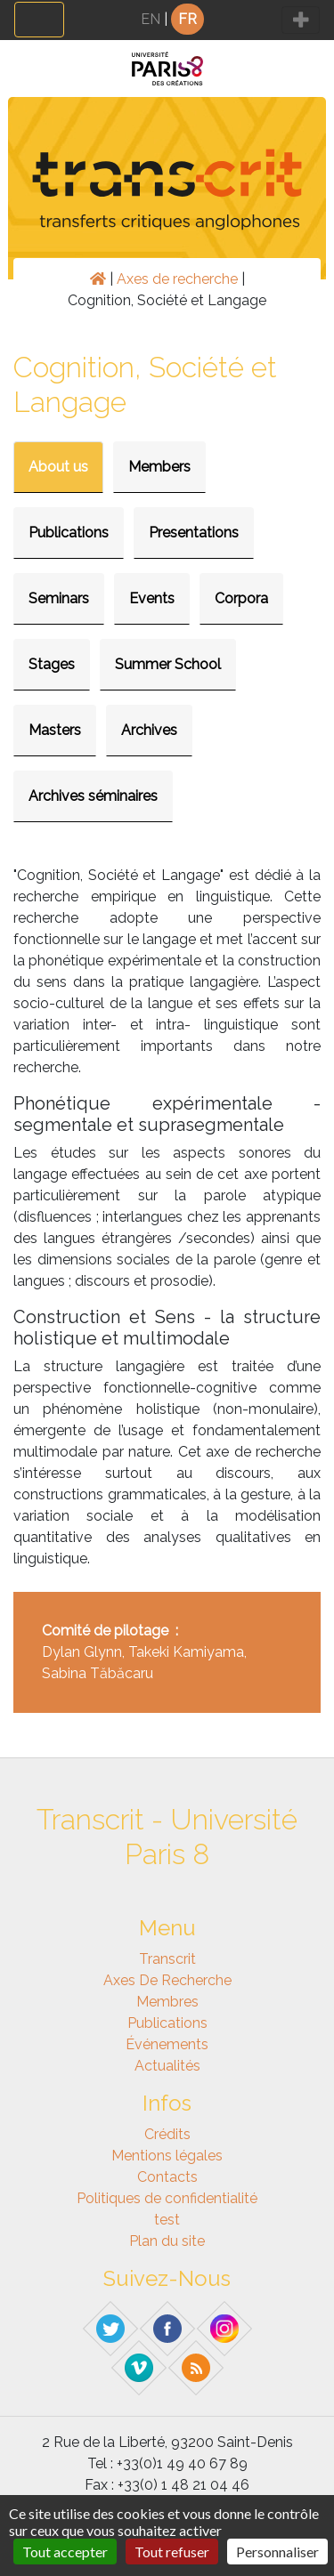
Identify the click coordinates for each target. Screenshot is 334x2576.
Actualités (167, 2065)
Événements (167, 2044)
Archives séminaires (93, 795)
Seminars (59, 598)
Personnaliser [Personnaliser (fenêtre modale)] (277, 2551)
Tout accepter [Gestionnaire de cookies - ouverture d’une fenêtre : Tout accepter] (65, 2551)
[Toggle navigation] (39, 19)
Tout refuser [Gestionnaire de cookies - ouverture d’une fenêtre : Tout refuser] (171, 2551)
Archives (149, 730)
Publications (69, 532)
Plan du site (167, 2241)
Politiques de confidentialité (167, 2198)
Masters (55, 730)
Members (159, 466)
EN (150, 19)
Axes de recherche (177, 279)
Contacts (167, 2176)
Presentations (194, 532)
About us (58, 466)
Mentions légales (167, 2155)
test (167, 2219)
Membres (167, 2001)
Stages (52, 664)
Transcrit (167, 1958)
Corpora (241, 598)
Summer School (168, 664)
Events (152, 598)
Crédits (167, 2134)
